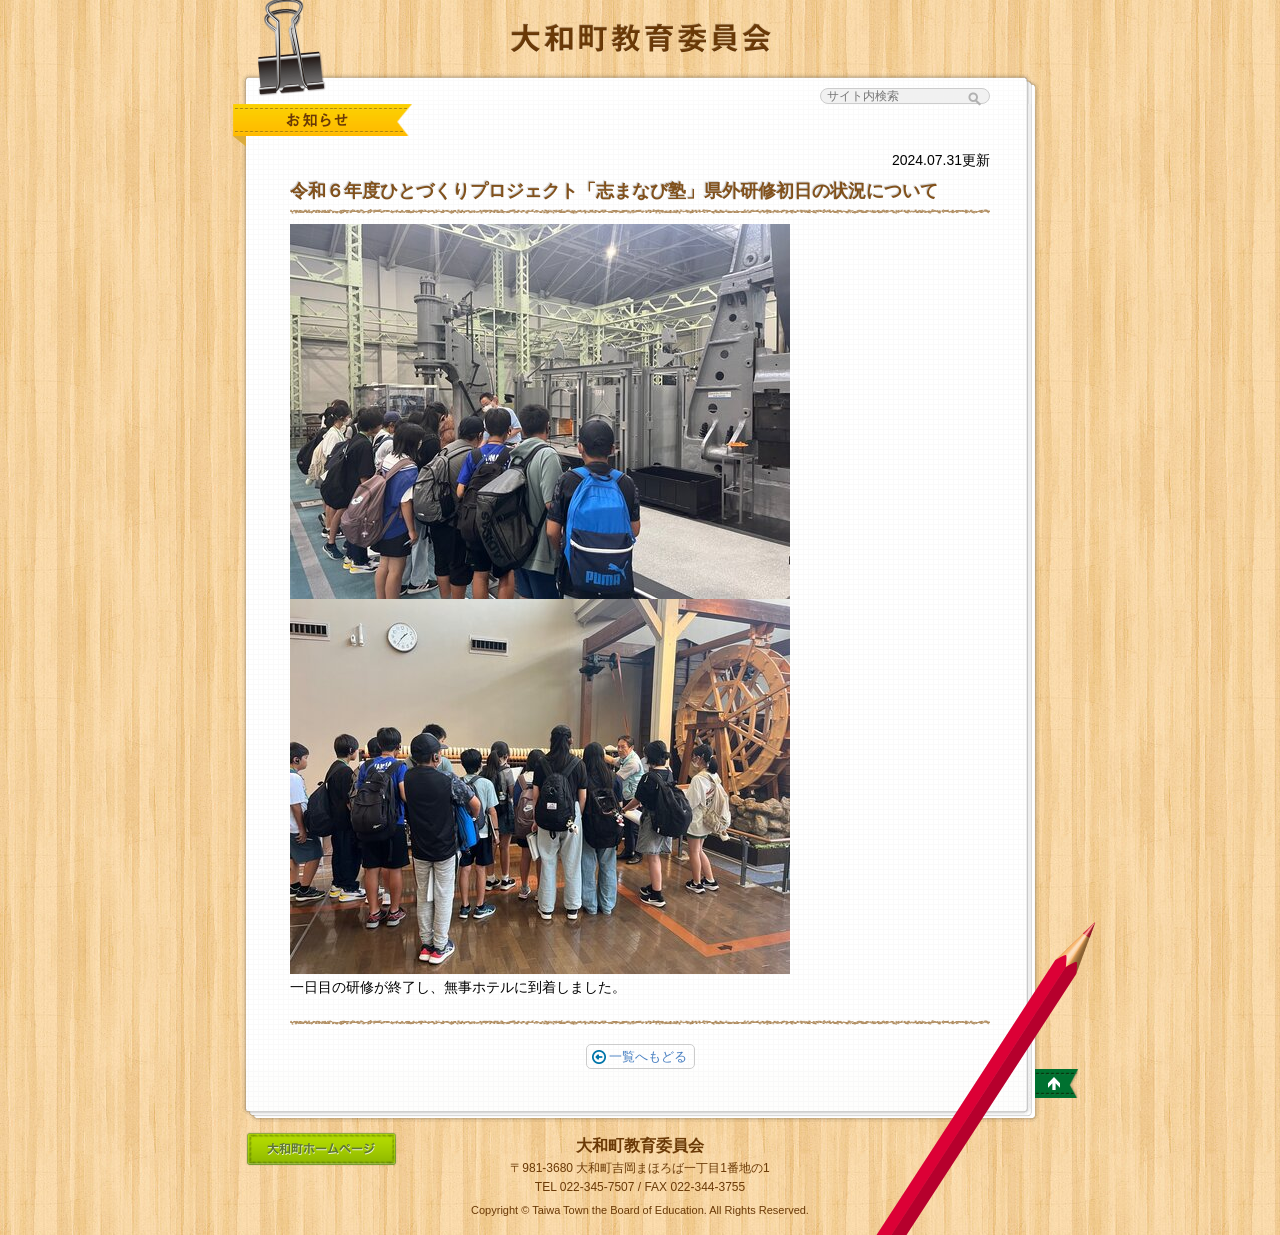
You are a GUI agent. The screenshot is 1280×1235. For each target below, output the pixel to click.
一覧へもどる (639, 1056)
